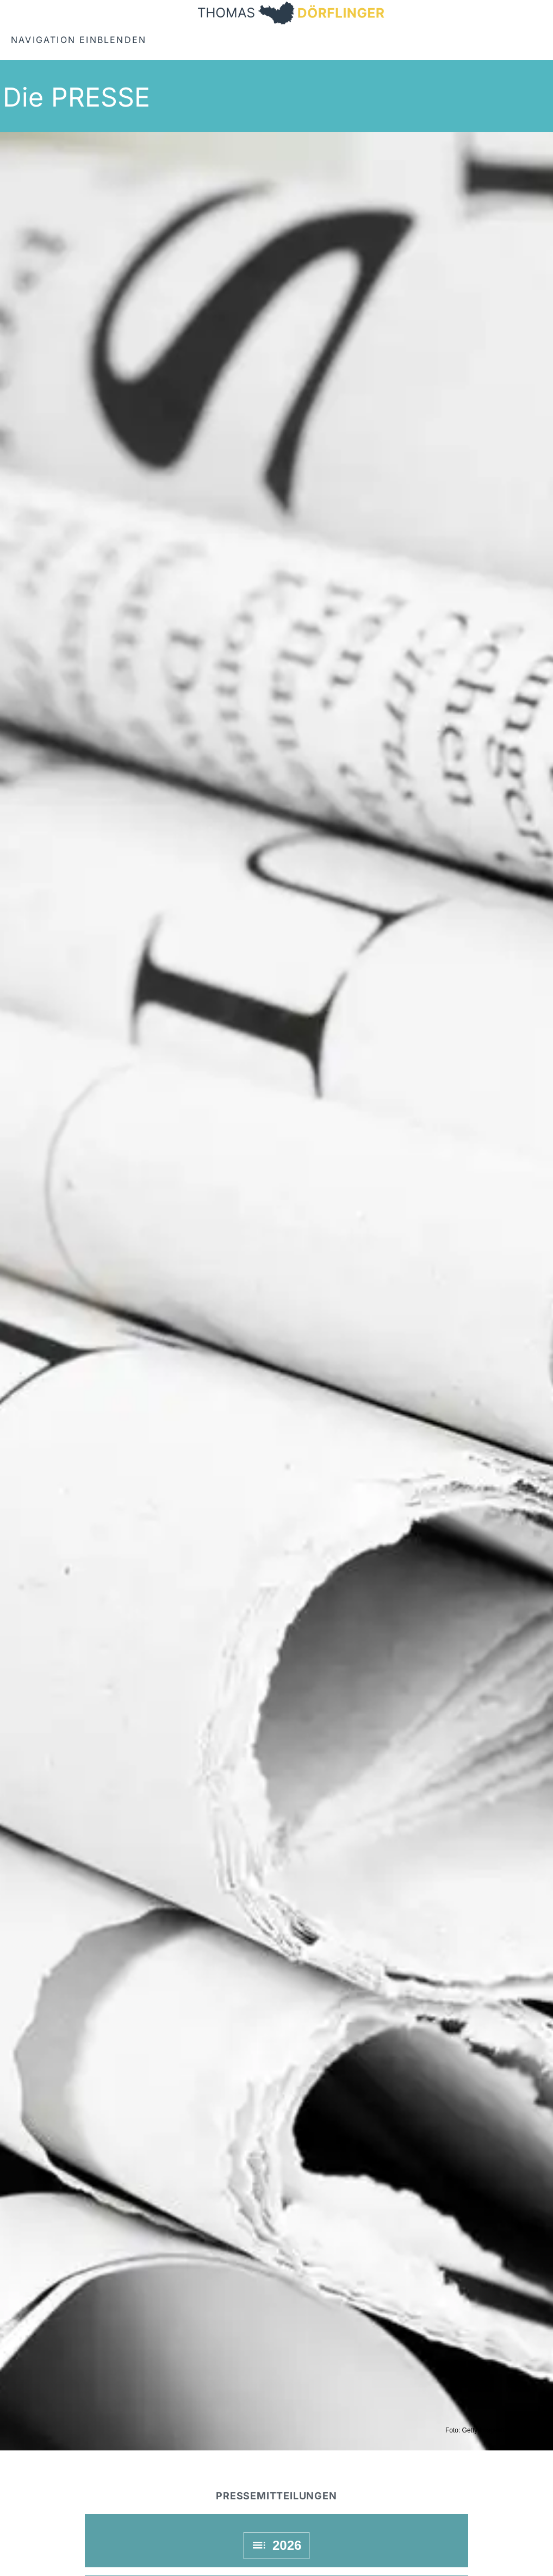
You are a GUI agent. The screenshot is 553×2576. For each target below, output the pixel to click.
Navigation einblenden (78, 39)
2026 (277, 2545)
